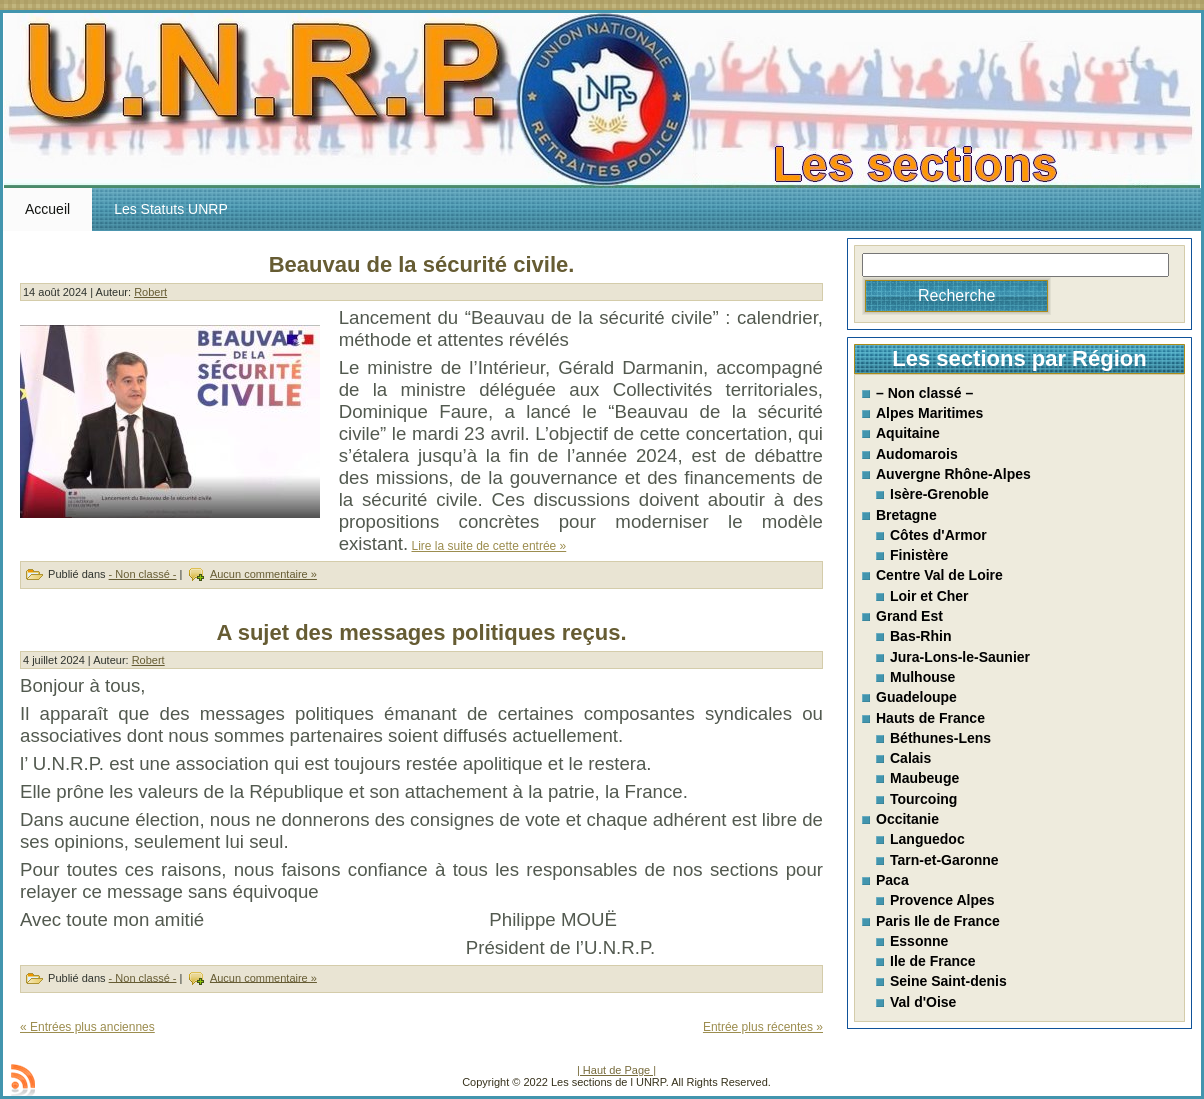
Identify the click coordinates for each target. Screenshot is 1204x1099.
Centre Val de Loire (939, 575)
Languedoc (927, 839)
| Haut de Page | (616, 1070)
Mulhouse (922, 677)
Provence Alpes (942, 900)
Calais (910, 758)
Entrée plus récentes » (763, 1027)
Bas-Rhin (920, 636)
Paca (892, 880)
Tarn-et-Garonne (944, 860)
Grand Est (909, 616)
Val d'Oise (923, 1002)
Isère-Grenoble (939, 494)
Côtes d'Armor (938, 535)
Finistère (919, 555)
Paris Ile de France (938, 921)
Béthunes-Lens (940, 738)
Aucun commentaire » (263, 574)
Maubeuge (924, 778)
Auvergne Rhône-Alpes (953, 474)
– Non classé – (924, 393)
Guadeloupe (916, 697)
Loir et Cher (929, 596)
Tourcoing (923, 799)
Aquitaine (908, 433)
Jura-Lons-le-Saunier (960, 657)
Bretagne (906, 515)
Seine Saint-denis (948, 981)
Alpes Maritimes (929, 413)
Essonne (919, 941)
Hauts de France (930, 718)
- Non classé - (143, 574)
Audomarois (917, 454)
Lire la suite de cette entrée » (488, 546)
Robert (150, 292)
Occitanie (907, 819)
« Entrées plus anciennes (87, 1027)
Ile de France (933, 961)
